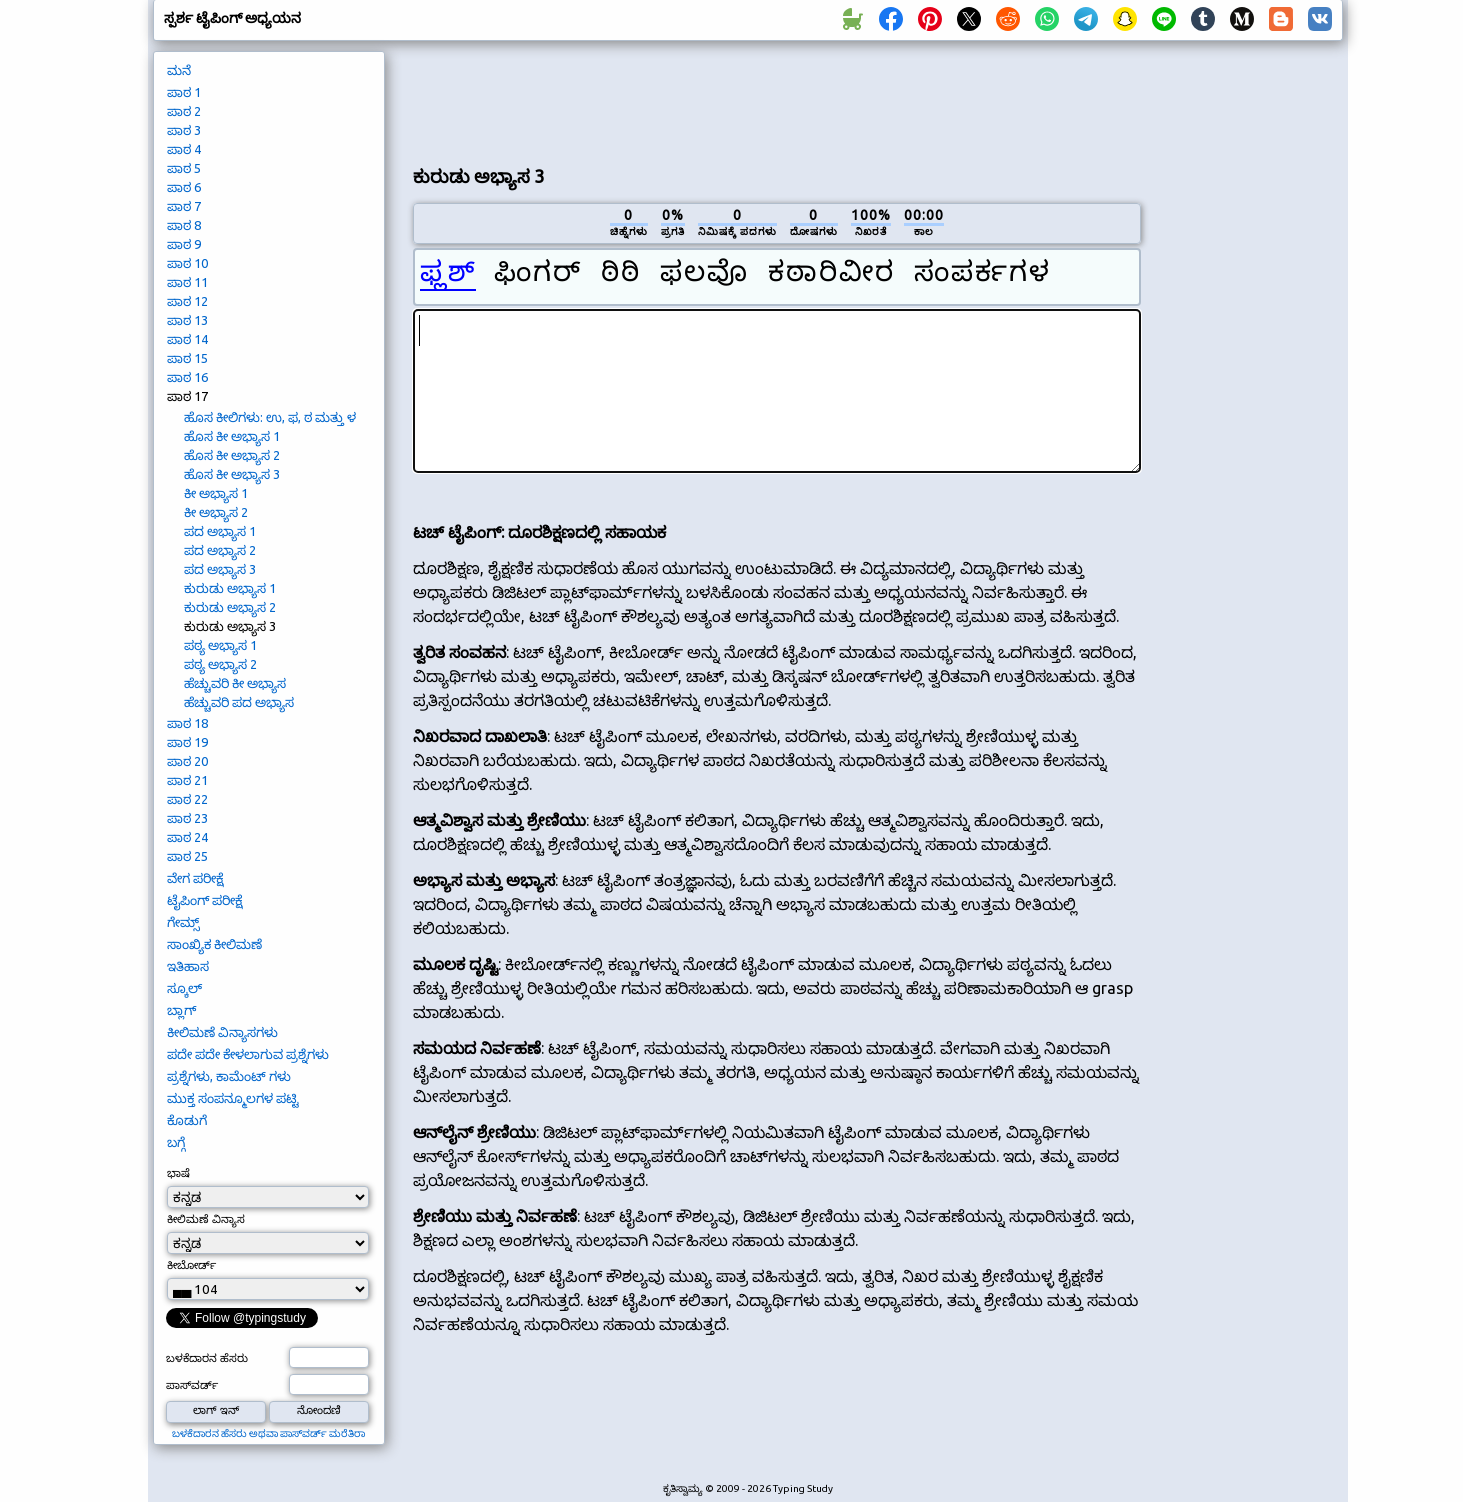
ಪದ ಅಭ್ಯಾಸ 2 (220, 550)
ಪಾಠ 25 (187, 856)
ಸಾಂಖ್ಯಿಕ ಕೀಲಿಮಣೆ (214, 944)
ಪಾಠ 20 (187, 761)
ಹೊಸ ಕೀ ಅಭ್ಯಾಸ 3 (232, 474)
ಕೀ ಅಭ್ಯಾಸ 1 (216, 493)
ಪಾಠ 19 (187, 742)
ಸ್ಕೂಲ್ (184, 988)
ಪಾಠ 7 (184, 206)
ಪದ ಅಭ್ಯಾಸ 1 (220, 531)
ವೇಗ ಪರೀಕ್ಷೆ (195, 878)
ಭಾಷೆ (178, 1173)
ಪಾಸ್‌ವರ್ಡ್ (192, 1385)
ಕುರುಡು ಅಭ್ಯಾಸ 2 (230, 607)
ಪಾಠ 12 (187, 301)
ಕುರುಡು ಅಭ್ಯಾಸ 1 (230, 588)
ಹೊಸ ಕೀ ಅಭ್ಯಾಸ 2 (232, 455)
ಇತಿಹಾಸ (188, 966)
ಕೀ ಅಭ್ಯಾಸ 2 (216, 512)
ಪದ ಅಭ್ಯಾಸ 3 (220, 569)
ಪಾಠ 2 (184, 111)
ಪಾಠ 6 (184, 187)
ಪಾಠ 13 (187, 320)
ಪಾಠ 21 (187, 780)
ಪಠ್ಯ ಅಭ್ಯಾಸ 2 (220, 664)
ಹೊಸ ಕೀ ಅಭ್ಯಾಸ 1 (232, 436)
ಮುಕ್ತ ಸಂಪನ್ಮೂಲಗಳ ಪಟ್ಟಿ (233, 1098)
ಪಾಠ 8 (184, 225)
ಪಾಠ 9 (184, 244)
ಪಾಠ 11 (187, 282)
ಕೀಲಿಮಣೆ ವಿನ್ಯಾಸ (206, 1219)
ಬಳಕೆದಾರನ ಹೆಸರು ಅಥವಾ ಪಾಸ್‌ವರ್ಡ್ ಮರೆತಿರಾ (268, 1433)
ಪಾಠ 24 (187, 837)
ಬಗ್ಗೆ (176, 1142)
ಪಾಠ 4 (184, 149)
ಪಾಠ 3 (184, 130)
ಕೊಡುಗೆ (187, 1120)
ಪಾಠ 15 (187, 358)
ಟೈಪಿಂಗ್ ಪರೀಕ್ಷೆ (204, 900)
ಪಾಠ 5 (184, 168)
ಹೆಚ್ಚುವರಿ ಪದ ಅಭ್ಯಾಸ (239, 702)
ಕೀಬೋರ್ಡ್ (191, 1265)
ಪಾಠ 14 (187, 339)
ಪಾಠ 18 (187, 723)
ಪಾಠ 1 (184, 92)
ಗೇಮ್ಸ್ (183, 922)
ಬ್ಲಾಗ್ (181, 1010)
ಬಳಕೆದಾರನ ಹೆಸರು (207, 1358)
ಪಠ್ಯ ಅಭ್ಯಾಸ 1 (220, 645)
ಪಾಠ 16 (187, 377)
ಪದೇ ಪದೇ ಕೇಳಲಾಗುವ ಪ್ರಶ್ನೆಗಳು (248, 1054)
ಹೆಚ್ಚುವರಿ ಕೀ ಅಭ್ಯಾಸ (235, 683)
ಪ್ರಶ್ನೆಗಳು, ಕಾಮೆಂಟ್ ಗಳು (229, 1076)
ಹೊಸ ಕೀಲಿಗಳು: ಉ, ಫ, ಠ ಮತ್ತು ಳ (270, 417)
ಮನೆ (179, 70)
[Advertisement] (777, 101)
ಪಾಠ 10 (187, 263)
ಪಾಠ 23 (187, 818)
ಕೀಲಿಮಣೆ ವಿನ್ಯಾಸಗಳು (222, 1032)
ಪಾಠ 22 (187, 799)
